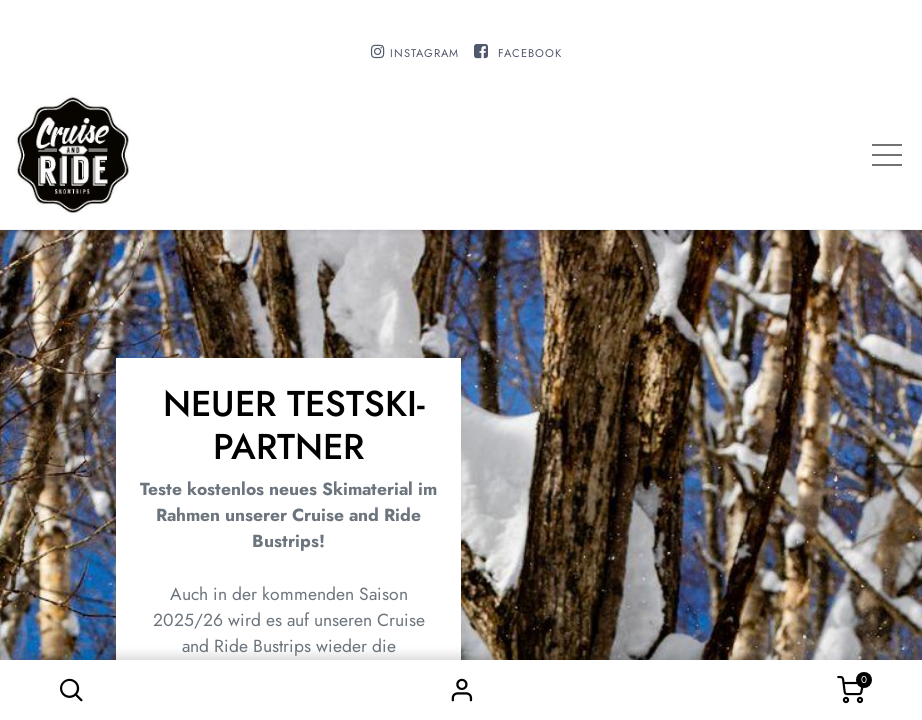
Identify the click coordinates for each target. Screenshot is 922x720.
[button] (71, 690)
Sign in (461, 690)
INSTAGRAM (424, 53)
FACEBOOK (530, 53)
